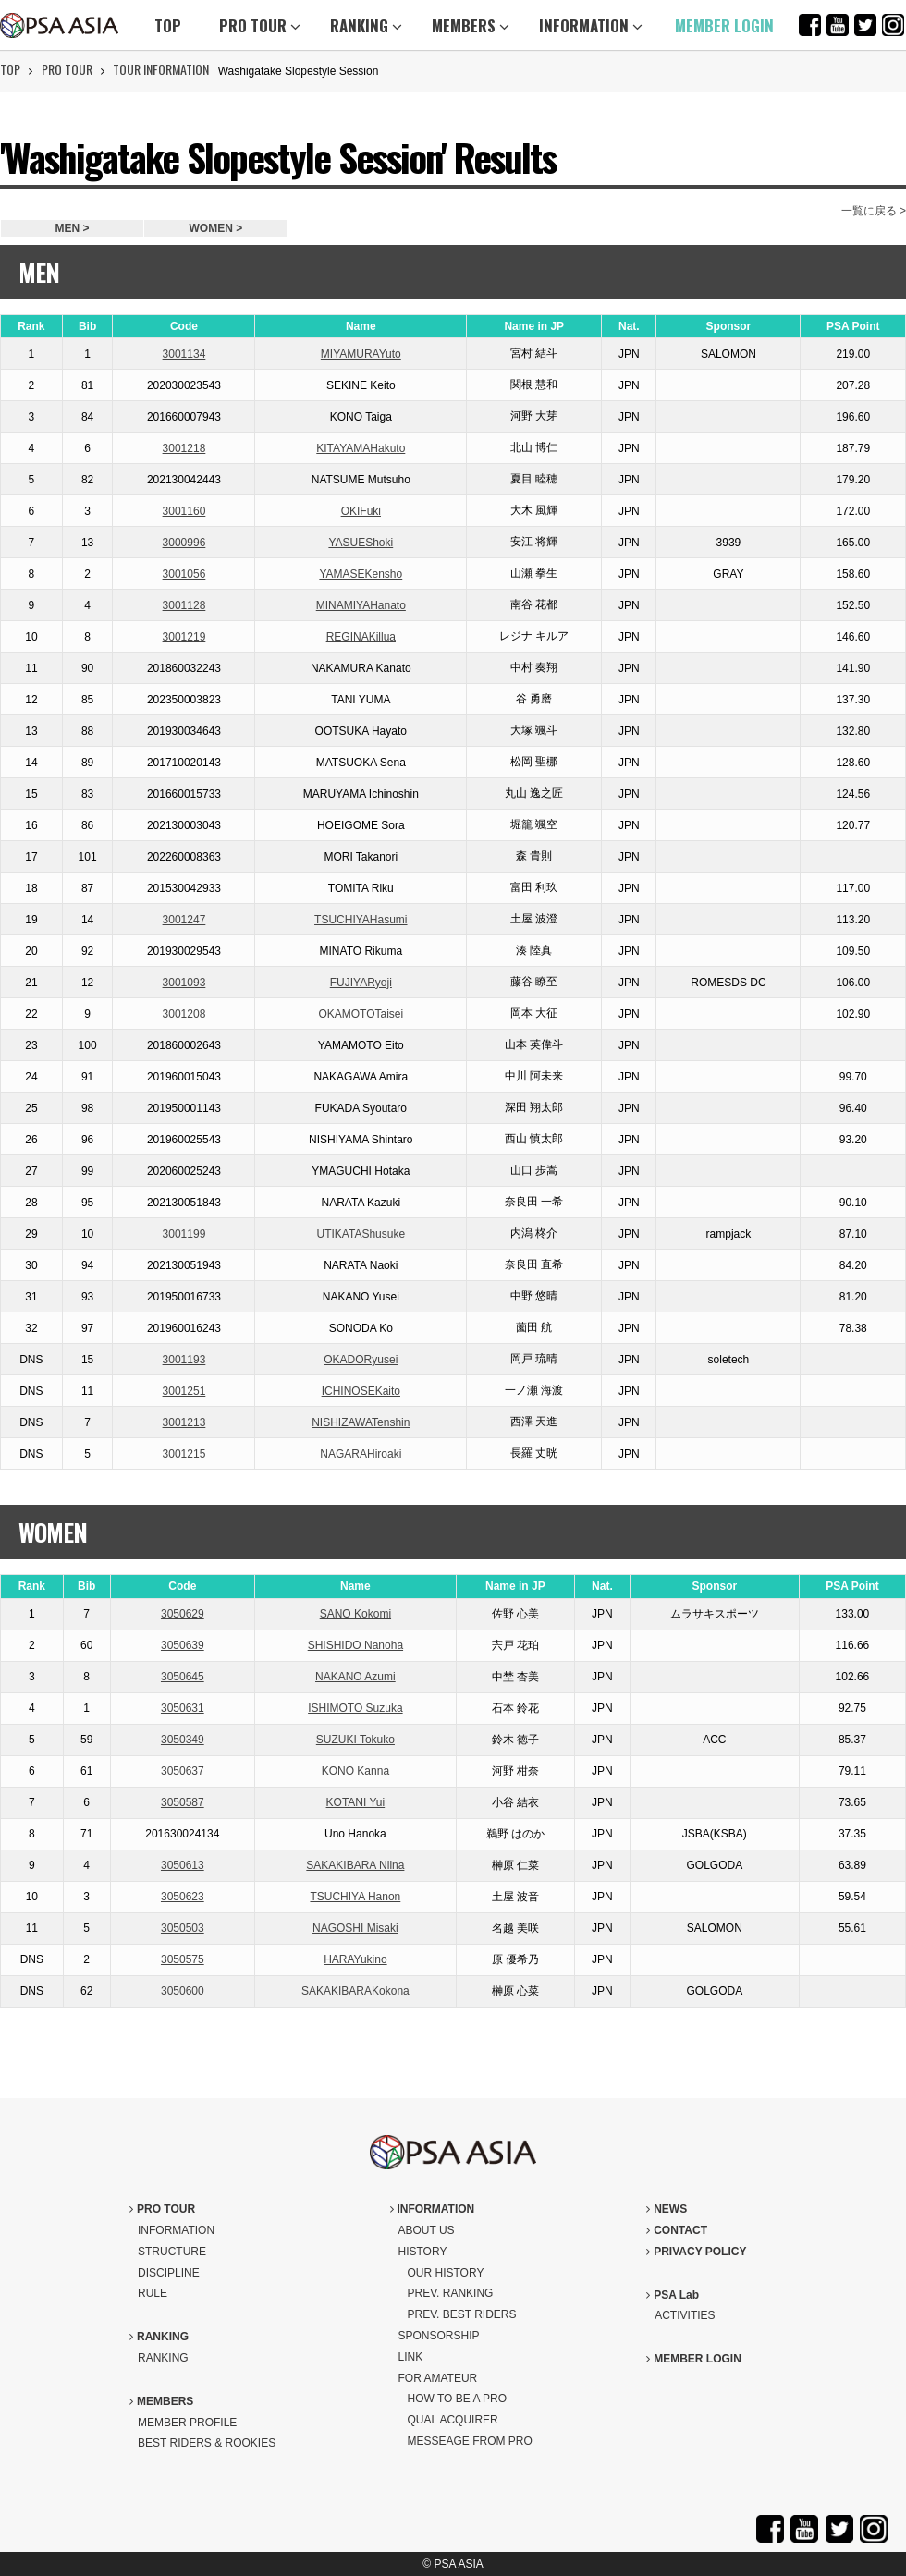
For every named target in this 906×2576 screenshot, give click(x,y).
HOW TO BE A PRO (458, 2398)
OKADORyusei (361, 1359)
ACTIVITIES (685, 2315)
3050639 (182, 1645)
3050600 (182, 1990)
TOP (167, 25)
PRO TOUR (259, 25)
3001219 (184, 636)
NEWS (666, 2209)
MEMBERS (470, 25)
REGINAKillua (361, 636)
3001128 (184, 605)
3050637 (182, 1770)
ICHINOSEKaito (361, 1391)
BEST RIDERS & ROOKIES (206, 2442)
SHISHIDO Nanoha (355, 1645)
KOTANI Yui (356, 1802)
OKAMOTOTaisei (360, 1013)
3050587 (182, 1802)
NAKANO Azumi (355, 1676)
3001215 (184, 1453)
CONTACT (676, 2230)
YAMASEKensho (360, 574)
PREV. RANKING (451, 2293)
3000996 (184, 542)
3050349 (182, 1739)
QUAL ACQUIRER (453, 2419)
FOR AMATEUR (438, 2378)
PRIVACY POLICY (696, 2251)
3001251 (184, 1391)
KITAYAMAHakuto (360, 448)
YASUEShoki (360, 542)
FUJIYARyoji (361, 982)
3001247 (184, 919)
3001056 (184, 574)
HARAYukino (355, 1959)
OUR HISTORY (446, 2272)
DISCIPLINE (169, 2272)
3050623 (182, 1896)
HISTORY (422, 2251)
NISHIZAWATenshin (361, 1422)
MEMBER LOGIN (724, 25)
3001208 (184, 1013)
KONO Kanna (355, 1770)
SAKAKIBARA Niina (355, 1865)
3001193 (184, 1359)
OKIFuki (361, 511)
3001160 (184, 511)
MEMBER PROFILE (187, 2422)
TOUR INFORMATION (161, 69)
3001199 (184, 1233)
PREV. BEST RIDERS (462, 2314)
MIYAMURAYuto (361, 354)
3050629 (182, 1613)
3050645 (182, 1676)
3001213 (184, 1422)
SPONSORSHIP (439, 2335)
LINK (410, 2356)
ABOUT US (426, 2230)
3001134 (184, 354)
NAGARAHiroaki (360, 1453)
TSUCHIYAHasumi (360, 919)
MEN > (72, 228)
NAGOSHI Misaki (355, 1928)
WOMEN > (216, 228)
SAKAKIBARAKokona (355, 1990)
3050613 (182, 1865)
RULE (152, 2293)
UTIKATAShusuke (361, 1233)
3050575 (182, 1959)
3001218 (184, 448)
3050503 (182, 1928)
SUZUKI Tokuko (355, 1739)
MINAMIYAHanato (361, 605)
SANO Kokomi (355, 1613)
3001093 (184, 982)
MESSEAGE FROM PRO (470, 2441)
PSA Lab (672, 2295)
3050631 (182, 1708)
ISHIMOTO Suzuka (355, 1708)
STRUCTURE (172, 2251)
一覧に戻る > (873, 210)
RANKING (366, 25)
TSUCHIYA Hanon (355, 1896)
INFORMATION (591, 25)
